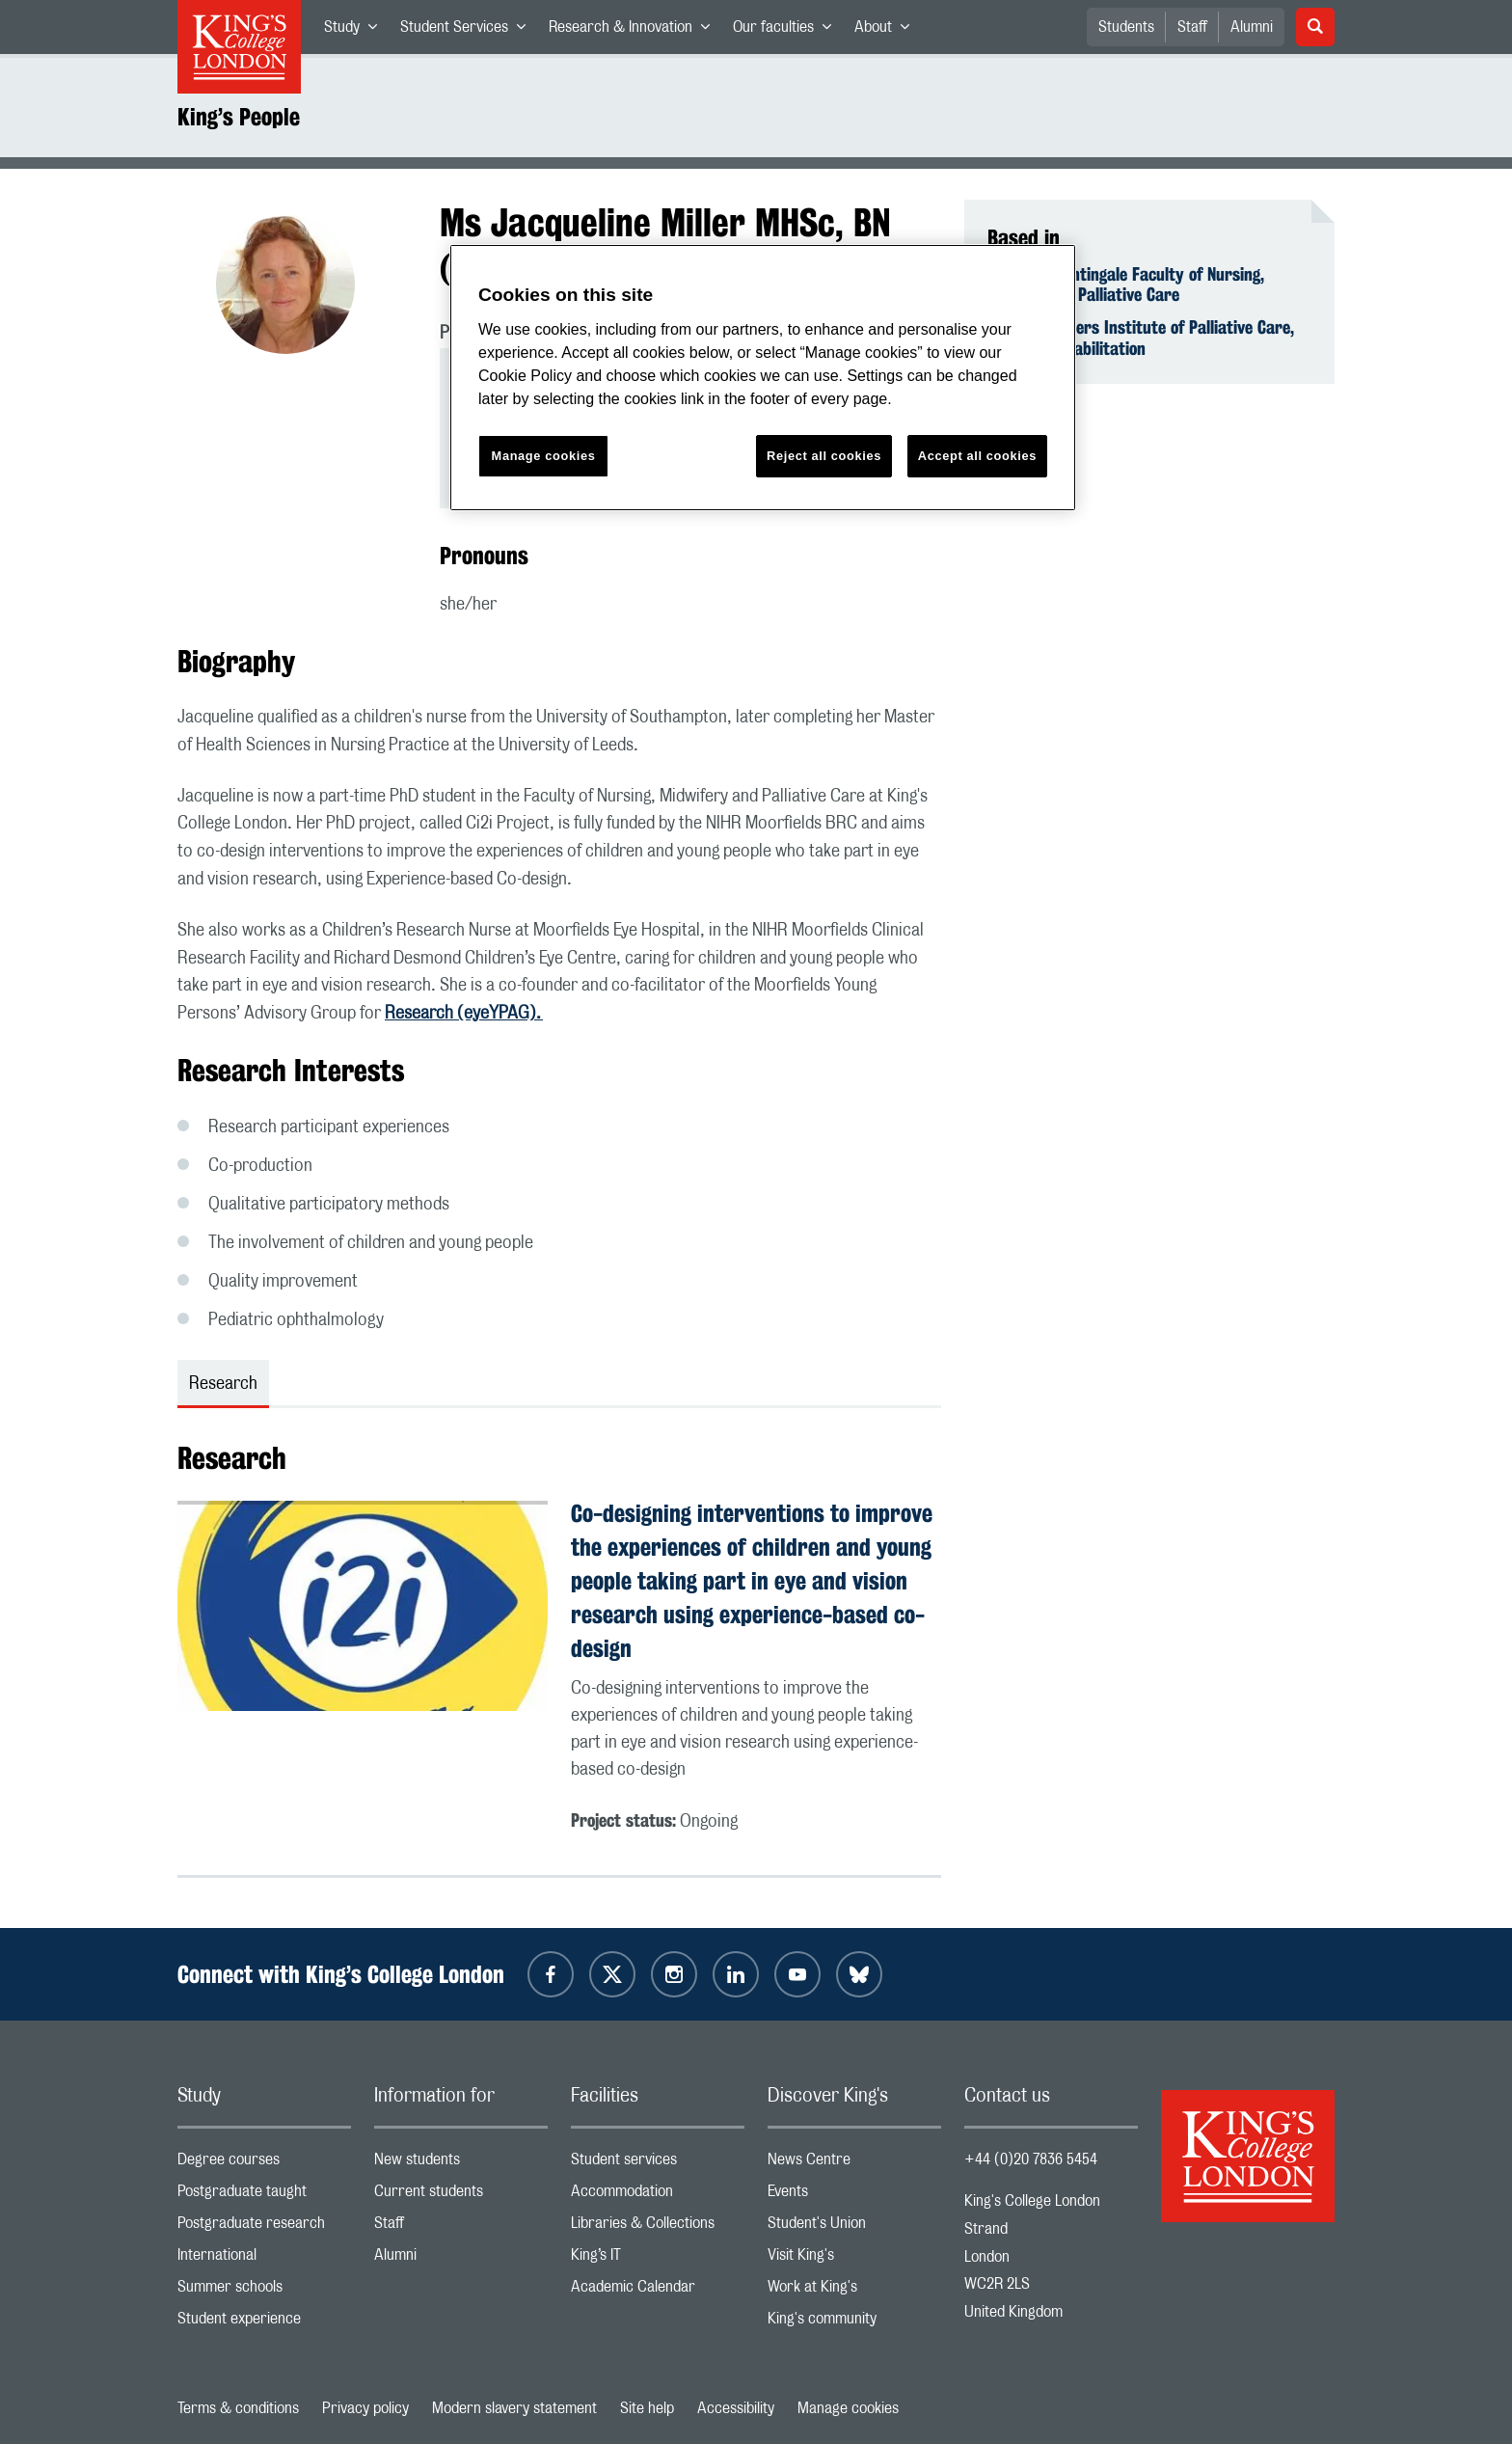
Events (854, 2196)
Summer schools (264, 2291)
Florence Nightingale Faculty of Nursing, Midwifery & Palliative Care (1125, 284)
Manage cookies (848, 2408)
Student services (657, 2164)
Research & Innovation (635, 30)
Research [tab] (223, 1384)
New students (461, 2164)
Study (356, 30)
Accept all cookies (977, 455)
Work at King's (854, 2291)
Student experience (264, 2323)
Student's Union (854, 2227)
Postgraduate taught (264, 2196)
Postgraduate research (264, 2227)
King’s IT (657, 2259)
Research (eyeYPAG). (464, 1013)
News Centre (854, 2164)
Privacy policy (365, 2408)
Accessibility (735, 2408)
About (887, 30)
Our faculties (788, 30)
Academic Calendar (657, 2291)
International (264, 2259)
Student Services (468, 30)
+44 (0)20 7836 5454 (1030, 2159)
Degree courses (264, 2164)
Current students (461, 2196)
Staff (1192, 27)
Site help (647, 2408)
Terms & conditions (238, 2408)
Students (1126, 27)
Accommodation (657, 2196)
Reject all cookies (824, 455)
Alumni (1251, 27)
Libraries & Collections (657, 2227)
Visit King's (854, 2259)
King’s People (238, 116)
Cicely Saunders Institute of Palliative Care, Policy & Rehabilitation (1140, 337)
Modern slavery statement (514, 2408)
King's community (854, 2323)
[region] (762, 377)
